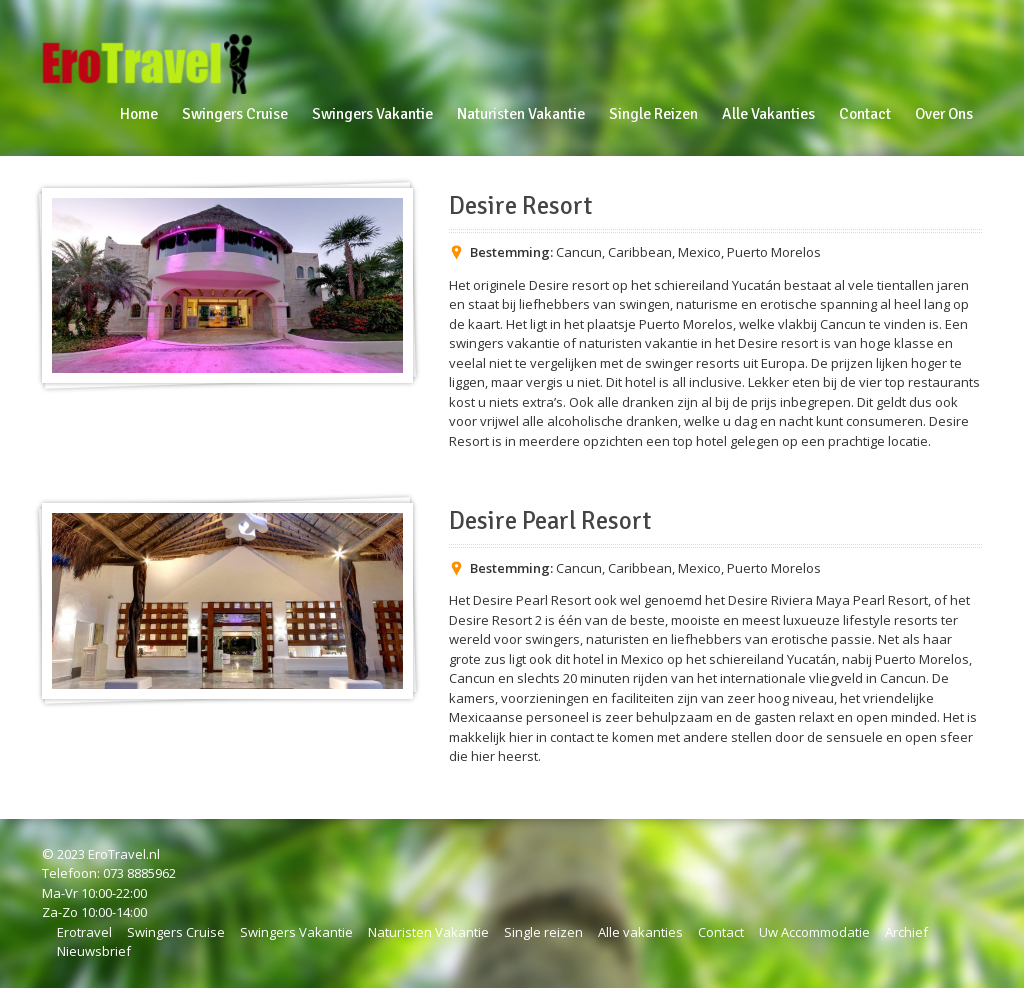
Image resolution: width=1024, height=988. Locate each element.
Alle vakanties (640, 932)
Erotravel (84, 932)
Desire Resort (520, 206)
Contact (721, 932)
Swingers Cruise (176, 932)
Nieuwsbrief (94, 951)
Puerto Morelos (774, 252)
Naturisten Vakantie (428, 932)
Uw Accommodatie (814, 932)
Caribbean (640, 252)
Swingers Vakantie (296, 932)
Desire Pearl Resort (550, 521)
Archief (906, 932)
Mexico (699, 252)
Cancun (579, 252)
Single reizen (543, 932)
